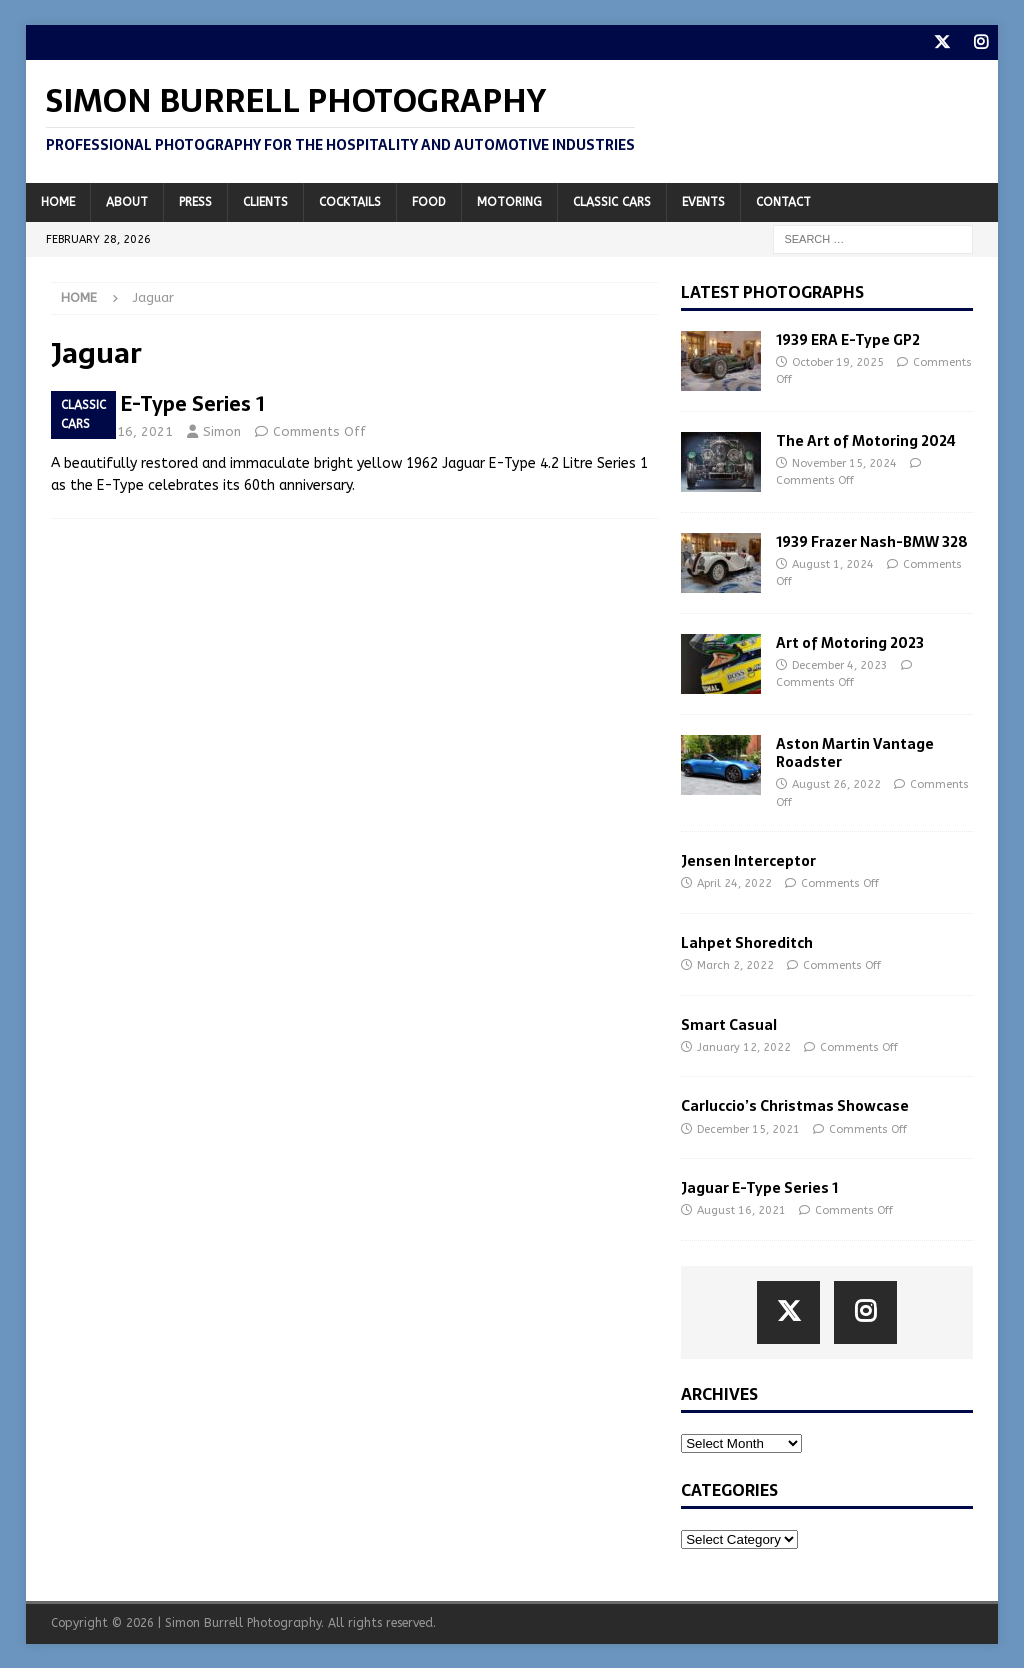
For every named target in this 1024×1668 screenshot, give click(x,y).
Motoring (509, 201)
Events (703, 201)
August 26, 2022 (836, 784)
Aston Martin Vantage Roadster (855, 752)
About (127, 201)
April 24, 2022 (734, 883)
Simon (222, 431)
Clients (265, 201)
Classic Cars (612, 201)
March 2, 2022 (735, 965)
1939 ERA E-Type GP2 (848, 339)
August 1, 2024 (833, 564)
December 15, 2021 (748, 1128)
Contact (783, 201)
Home (58, 201)
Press (195, 201)
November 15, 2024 (844, 463)
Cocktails (350, 201)
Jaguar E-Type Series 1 (158, 404)
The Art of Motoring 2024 (866, 440)
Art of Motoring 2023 (850, 642)
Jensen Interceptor (748, 861)
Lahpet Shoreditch (747, 943)
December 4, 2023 (840, 665)
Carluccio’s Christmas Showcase (795, 1106)
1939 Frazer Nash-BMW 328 (872, 541)
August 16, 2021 (121, 431)
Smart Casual (729, 1025)
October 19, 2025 (838, 362)
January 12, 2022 (744, 1047)
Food (429, 201)
